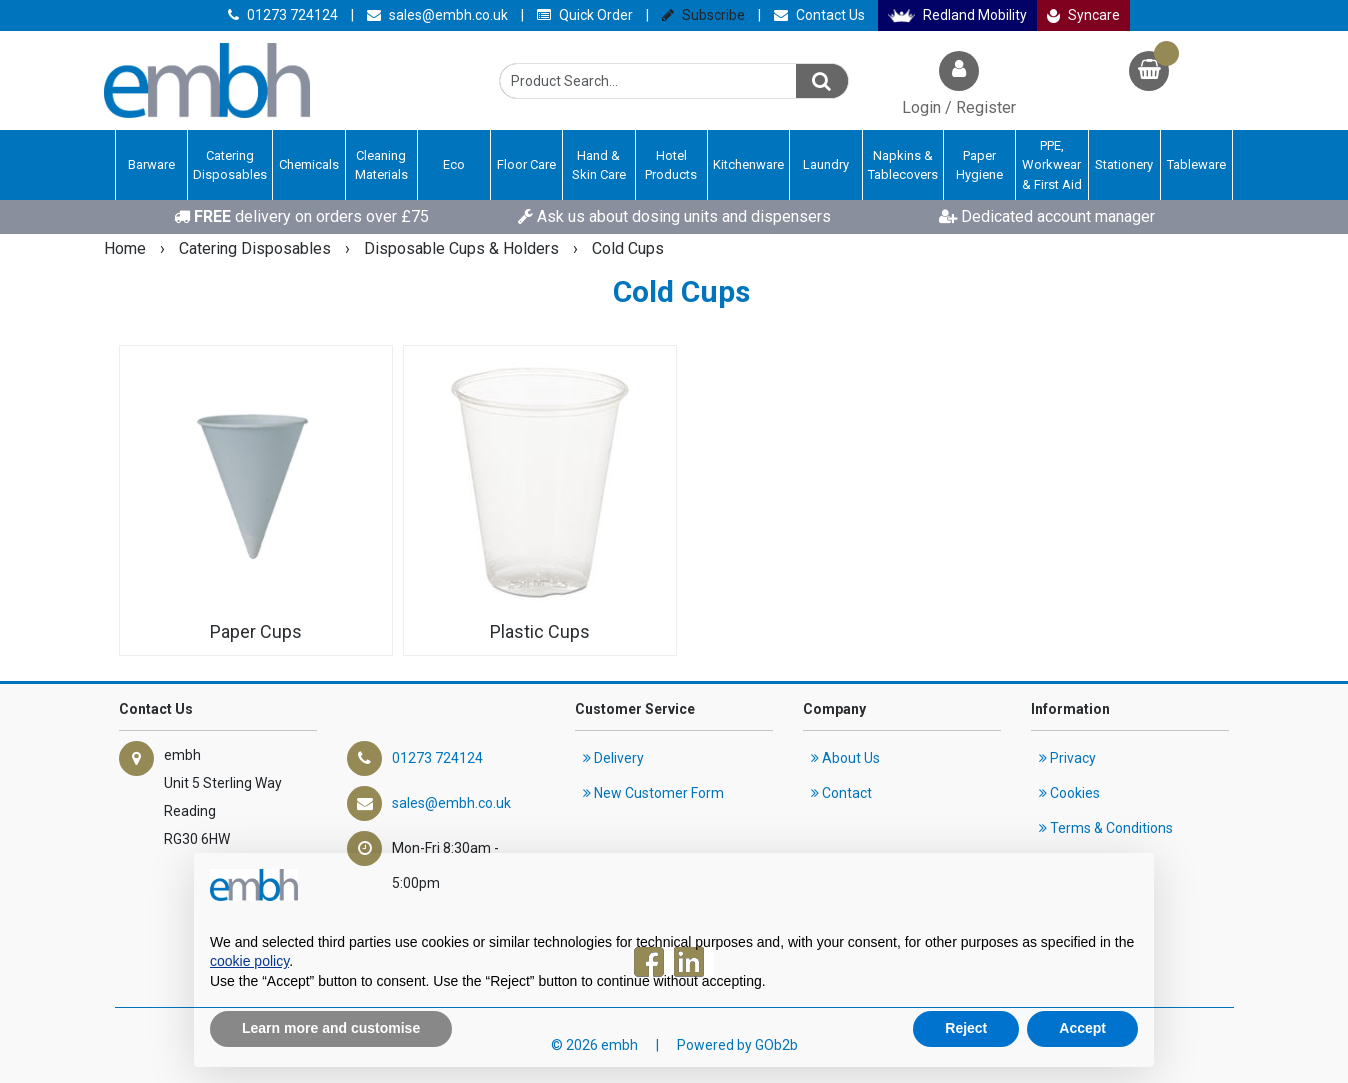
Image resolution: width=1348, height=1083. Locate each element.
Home (127, 248)
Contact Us (819, 15)
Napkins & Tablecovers (903, 165)
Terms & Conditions (1106, 828)
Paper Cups (256, 631)
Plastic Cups (540, 631)
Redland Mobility (957, 15)
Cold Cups (628, 248)
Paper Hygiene (979, 165)
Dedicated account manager (1047, 216)
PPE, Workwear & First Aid (1052, 165)
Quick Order (585, 15)
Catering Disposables (230, 165)
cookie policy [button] (249, 961)
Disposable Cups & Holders (463, 248)
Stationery (1124, 164)
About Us (845, 758)
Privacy (1067, 758)
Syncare (1084, 15)
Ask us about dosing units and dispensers (674, 216)
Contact (841, 793)
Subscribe (703, 15)
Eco (454, 164)
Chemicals (309, 164)
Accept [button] (1082, 1028)
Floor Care (526, 164)
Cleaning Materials (381, 165)
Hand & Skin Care (599, 165)
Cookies (1069, 793)
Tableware (1196, 164)
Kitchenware (748, 164)
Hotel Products (671, 165)
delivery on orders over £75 (301, 216)
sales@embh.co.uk (437, 15)
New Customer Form (653, 793)
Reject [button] (966, 1028)
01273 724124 (283, 15)
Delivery (613, 758)
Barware (151, 164)
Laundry (826, 164)
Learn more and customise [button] (331, 1028)
